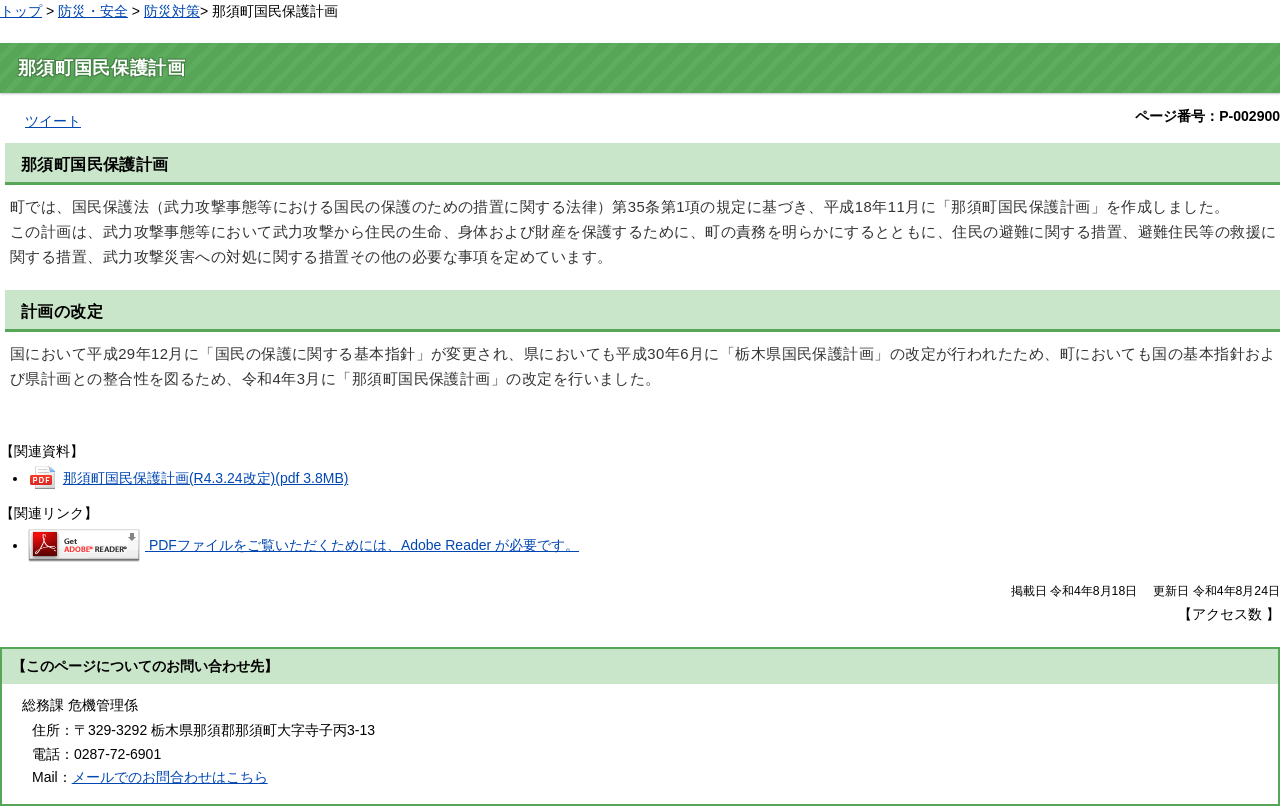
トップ (21, 11)
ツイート (53, 121)
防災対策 (172, 11)
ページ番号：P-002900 (1207, 116)
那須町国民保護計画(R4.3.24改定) (206, 478)
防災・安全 (93, 11)
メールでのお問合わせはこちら (170, 777)
